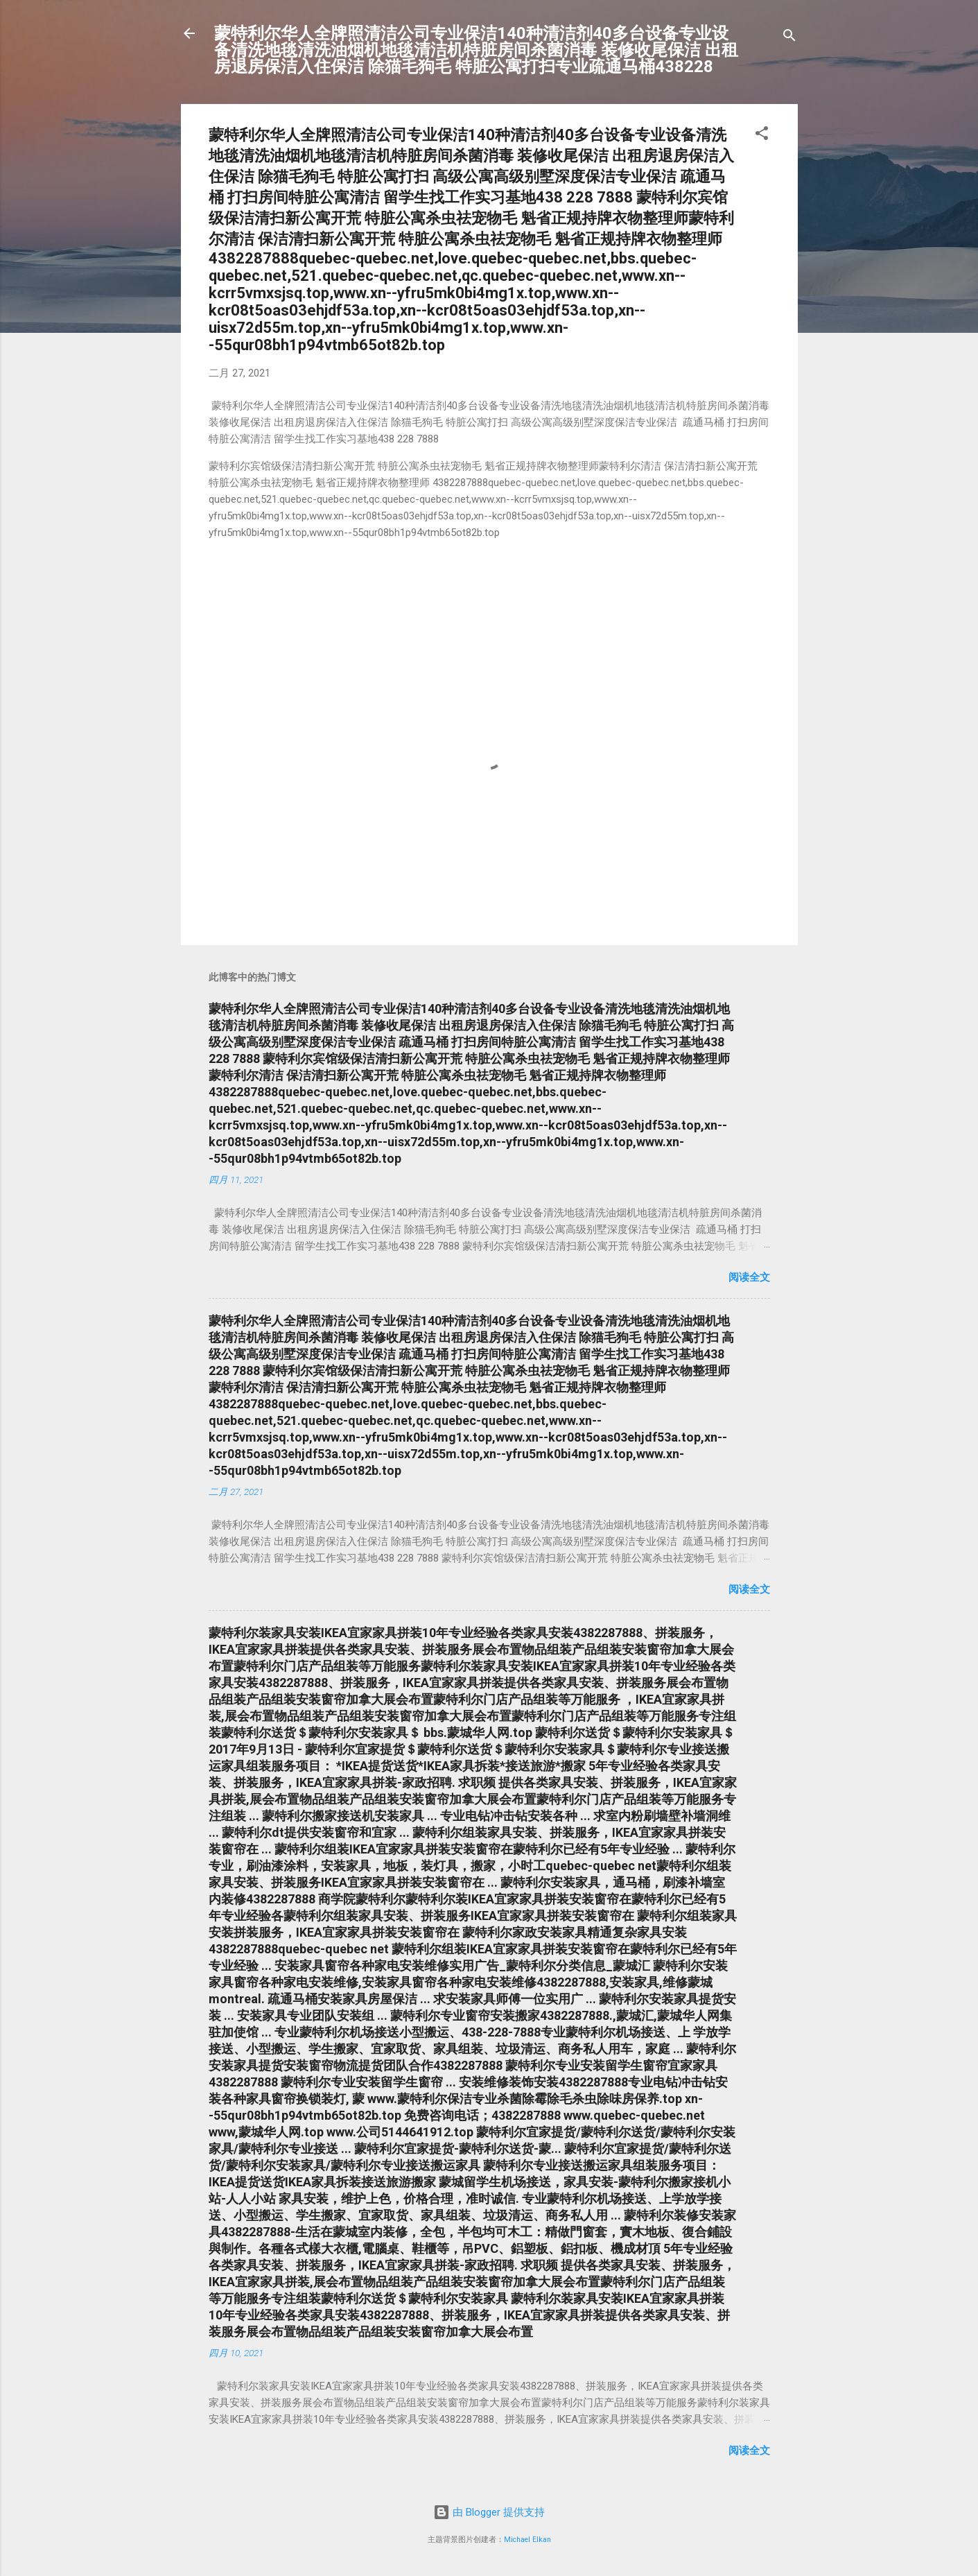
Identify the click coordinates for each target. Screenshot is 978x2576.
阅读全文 (749, 1277)
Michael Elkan (527, 2539)
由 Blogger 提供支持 (489, 2512)
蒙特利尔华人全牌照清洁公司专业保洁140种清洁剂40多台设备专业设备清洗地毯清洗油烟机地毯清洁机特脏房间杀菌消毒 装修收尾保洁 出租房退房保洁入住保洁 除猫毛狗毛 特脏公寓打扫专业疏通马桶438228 (476, 50)
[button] (761, 135)
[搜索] (789, 38)
